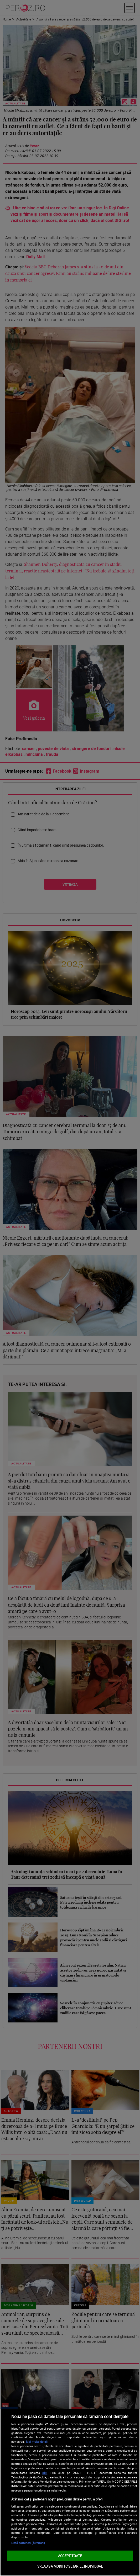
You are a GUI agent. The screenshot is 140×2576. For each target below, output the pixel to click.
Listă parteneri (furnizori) (28, 2543)
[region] (70, 2492)
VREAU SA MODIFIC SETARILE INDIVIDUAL (70, 2566)
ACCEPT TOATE (70, 2555)
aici (44, 2473)
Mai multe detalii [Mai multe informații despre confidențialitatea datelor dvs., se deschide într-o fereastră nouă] (37, 2442)
